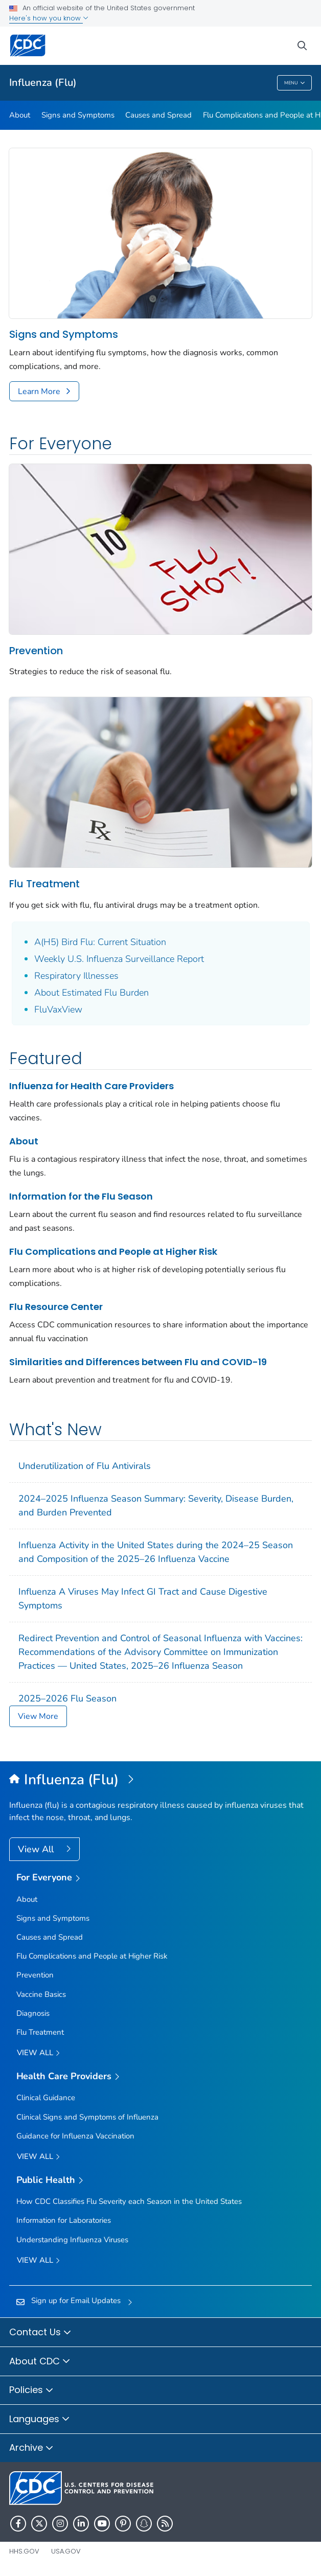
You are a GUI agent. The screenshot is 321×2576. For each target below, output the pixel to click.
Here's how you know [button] (48, 18)
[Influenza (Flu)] (160, 1780)
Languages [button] (39, 2419)
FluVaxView (58, 1009)
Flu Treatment (44, 884)
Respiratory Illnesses (76, 976)
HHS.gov (24, 2551)
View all (38, 2053)
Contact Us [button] (40, 2333)
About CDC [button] (40, 2362)
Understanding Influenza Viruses (72, 2240)
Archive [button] (31, 2448)
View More (38, 1716)
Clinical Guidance (45, 2097)
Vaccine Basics (41, 1994)
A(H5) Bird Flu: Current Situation (100, 942)
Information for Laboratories (63, 2220)
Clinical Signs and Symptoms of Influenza (87, 2117)
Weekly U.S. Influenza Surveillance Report (119, 959)
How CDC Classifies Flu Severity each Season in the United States (129, 2201)
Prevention (36, 650)
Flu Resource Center (56, 1306)
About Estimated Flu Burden (91, 992)
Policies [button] (31, 2390)
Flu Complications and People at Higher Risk (113, 1251)
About (19, 115)
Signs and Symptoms (77, 115)
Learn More (39, 391)
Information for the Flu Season (81, 1196)
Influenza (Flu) (43, 82)
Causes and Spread (158, 115)
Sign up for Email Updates (76, 2300)
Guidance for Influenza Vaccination (75, 2136)
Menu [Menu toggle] (294, 83)
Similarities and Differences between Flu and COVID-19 (138, 1361)
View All (37, 1849)
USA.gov (66, 2551)
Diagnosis (33, 2013)
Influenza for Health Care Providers (91, 1085)
